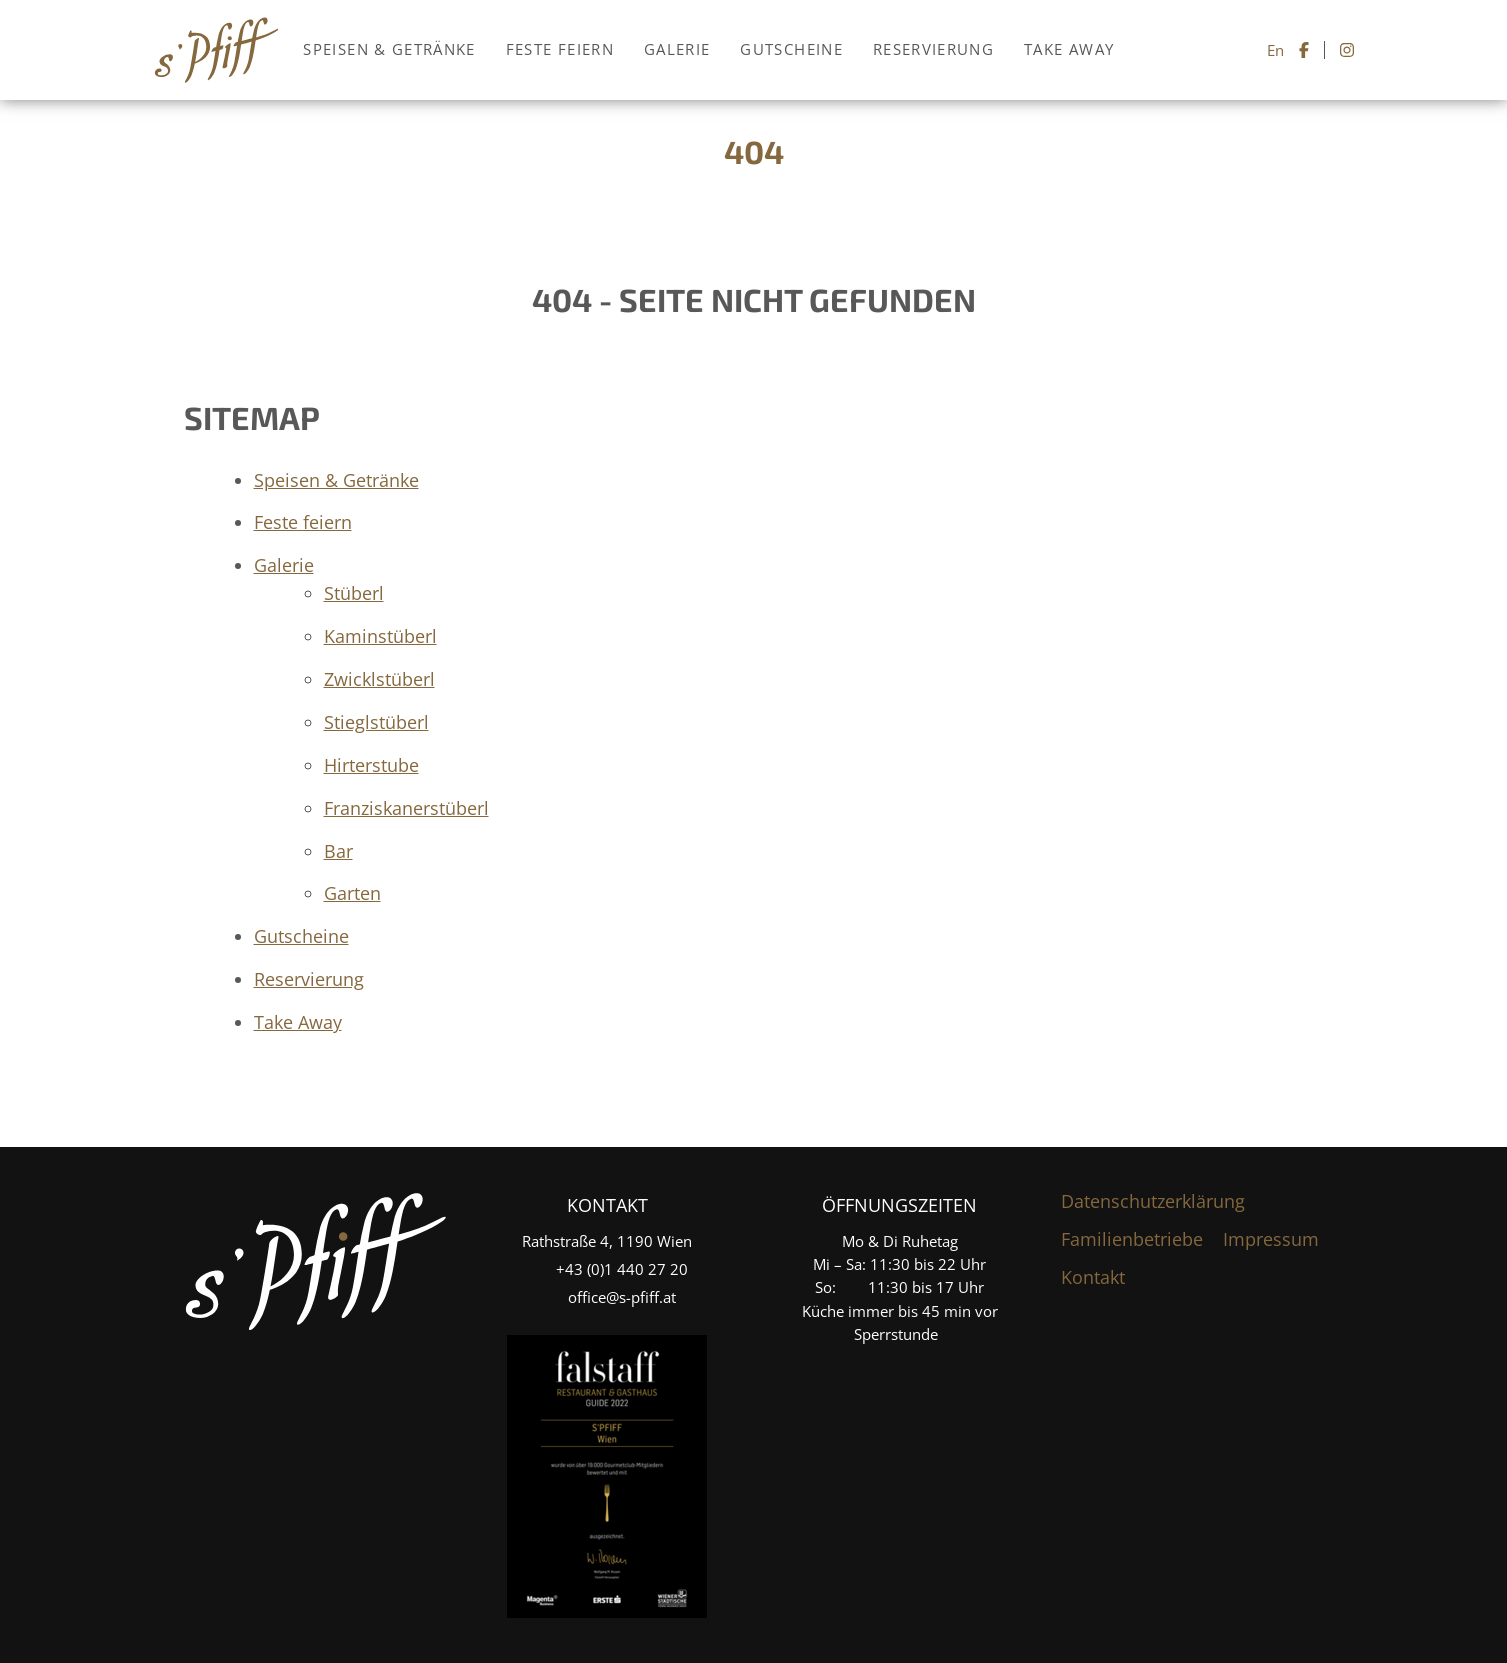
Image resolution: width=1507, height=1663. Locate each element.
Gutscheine (791, 49)
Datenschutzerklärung (1153, 1201)
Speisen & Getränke (389, 49)
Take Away (1069, 49)
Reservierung (933, 49)
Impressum (1271, 1239)
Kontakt (1093, 1277)
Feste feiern (560, 49)
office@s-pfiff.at (622, 1297)
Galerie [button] (677, 49)
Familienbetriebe (1132, 1239)
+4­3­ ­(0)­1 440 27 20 (622, 1269)
